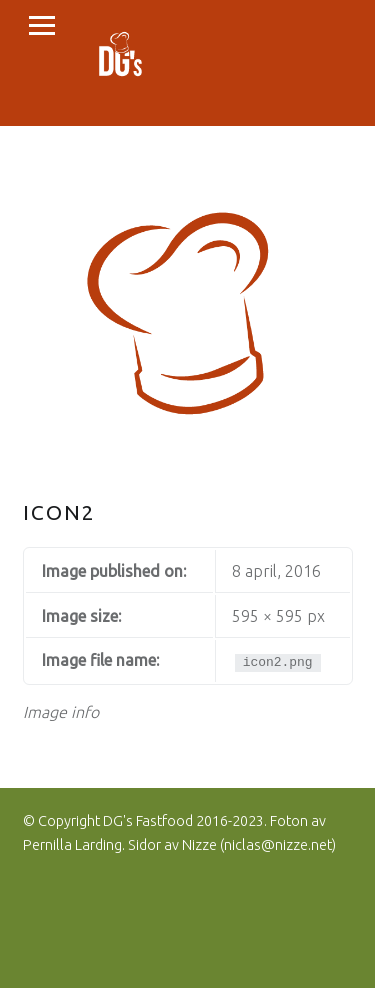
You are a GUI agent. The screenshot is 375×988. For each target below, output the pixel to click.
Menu (42, 26)
